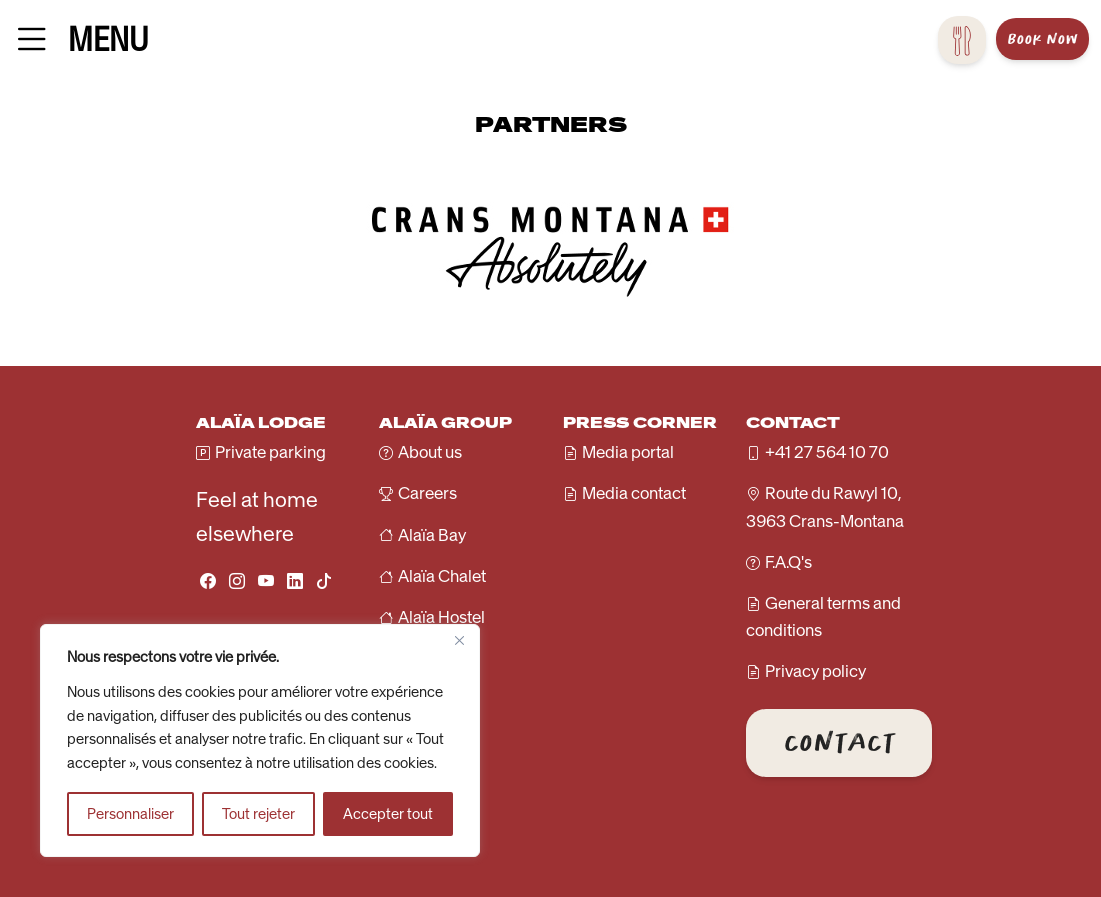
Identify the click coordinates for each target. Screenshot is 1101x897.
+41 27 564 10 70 (827, 452)
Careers (427, 493)
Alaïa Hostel (441, 617)
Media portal (628, 452)
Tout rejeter (258, 814)
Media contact (634, 493)
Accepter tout (388, 814)
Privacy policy (815, 671)
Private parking (270, 452)
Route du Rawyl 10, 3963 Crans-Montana (825, 506)
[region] (260, 740)
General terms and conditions (823, 616)
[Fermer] (459, 641)
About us (430, 452)
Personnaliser (130, 814)
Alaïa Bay (432, 535)
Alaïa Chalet (442, 576)
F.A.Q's (788, 562)
